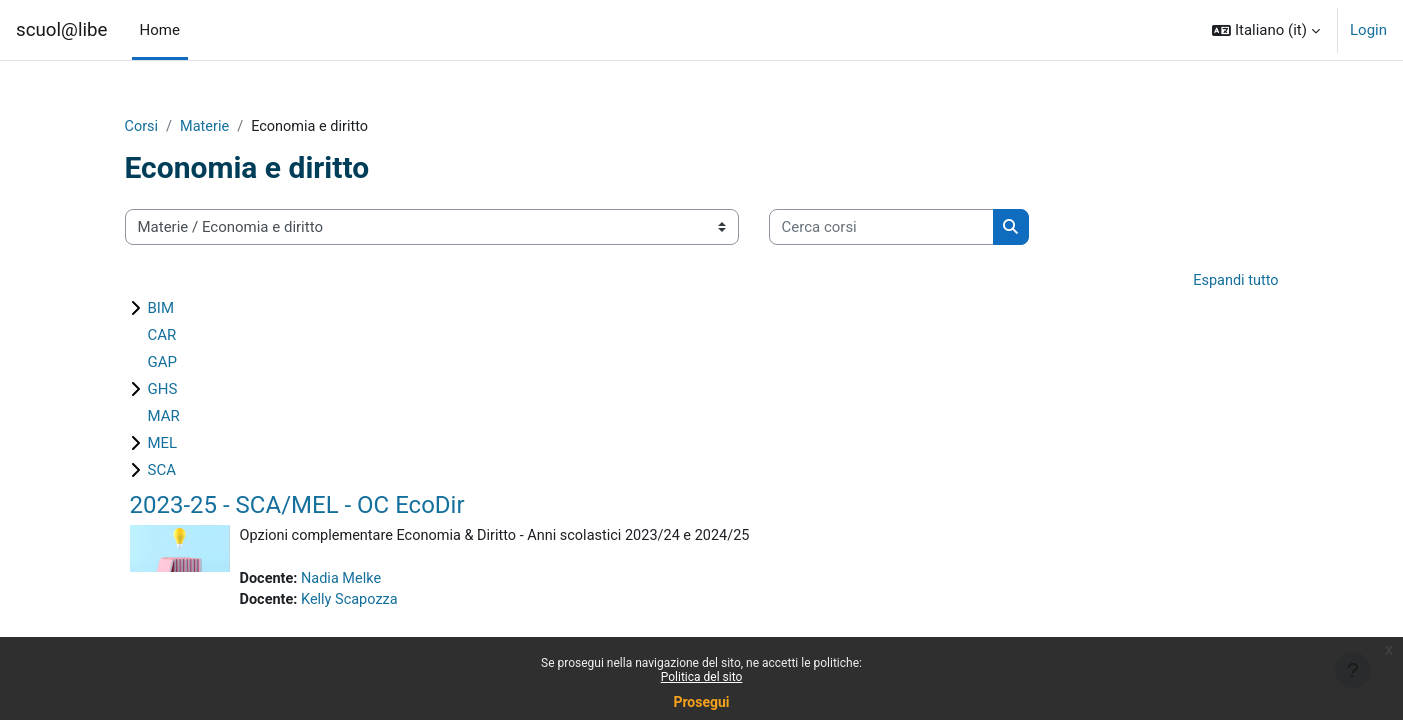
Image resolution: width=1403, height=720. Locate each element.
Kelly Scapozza (353, 603)
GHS (163, 391)
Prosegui (701, 702)
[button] (1266, 30)
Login (1368, 30)
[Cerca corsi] (881, 228)
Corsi (142, 127)
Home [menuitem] (160, 30)
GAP (162, 364)
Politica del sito (702, 677)
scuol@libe (62, 30)
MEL (163, 445)
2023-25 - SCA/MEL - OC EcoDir (297, 507)
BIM (161, 310)
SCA (162, 472)
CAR (162, 337)
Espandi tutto (1234, 282)
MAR (164, 418)
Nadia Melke (344, 581)
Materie (207, 127)
